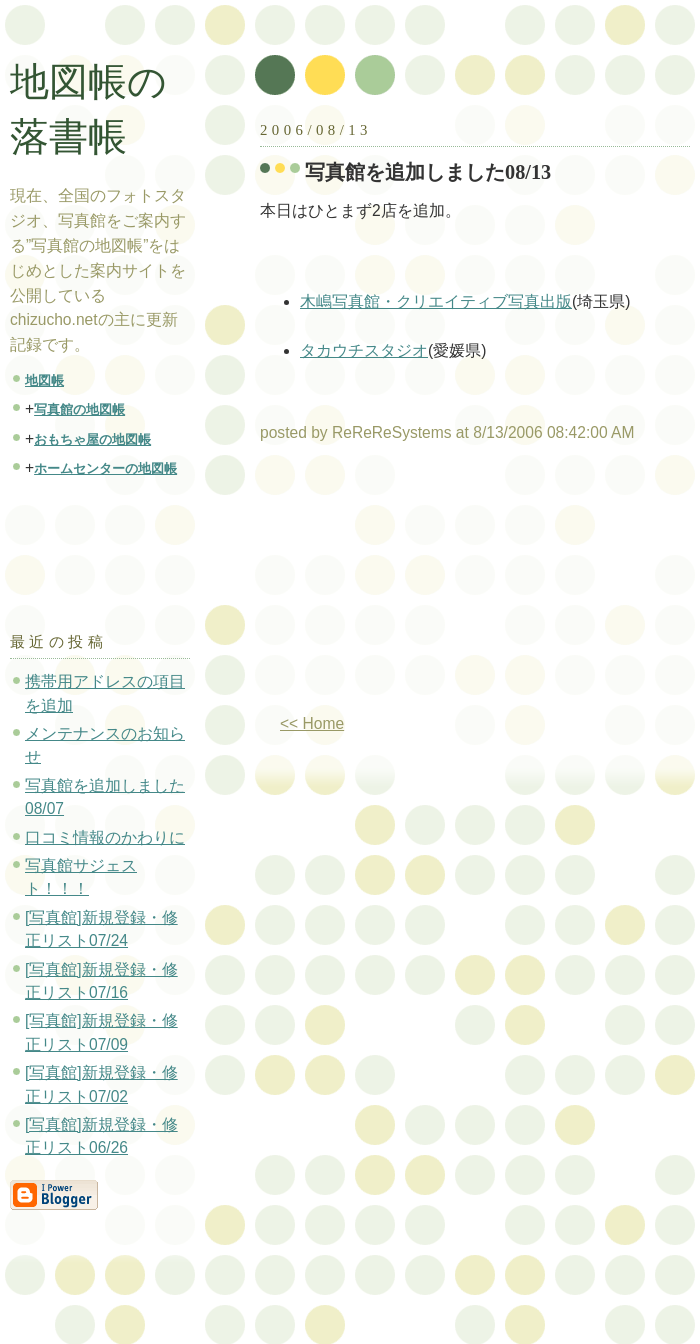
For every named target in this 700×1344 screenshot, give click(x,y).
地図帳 (44, 380)
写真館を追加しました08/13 (428, 172)
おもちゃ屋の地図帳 (92, 439)
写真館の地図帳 (79, 409)
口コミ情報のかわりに (105, 837)
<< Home (312, 723)
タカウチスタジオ (364, 350)
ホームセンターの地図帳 (105, 468)
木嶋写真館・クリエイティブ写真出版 (436, 301)
